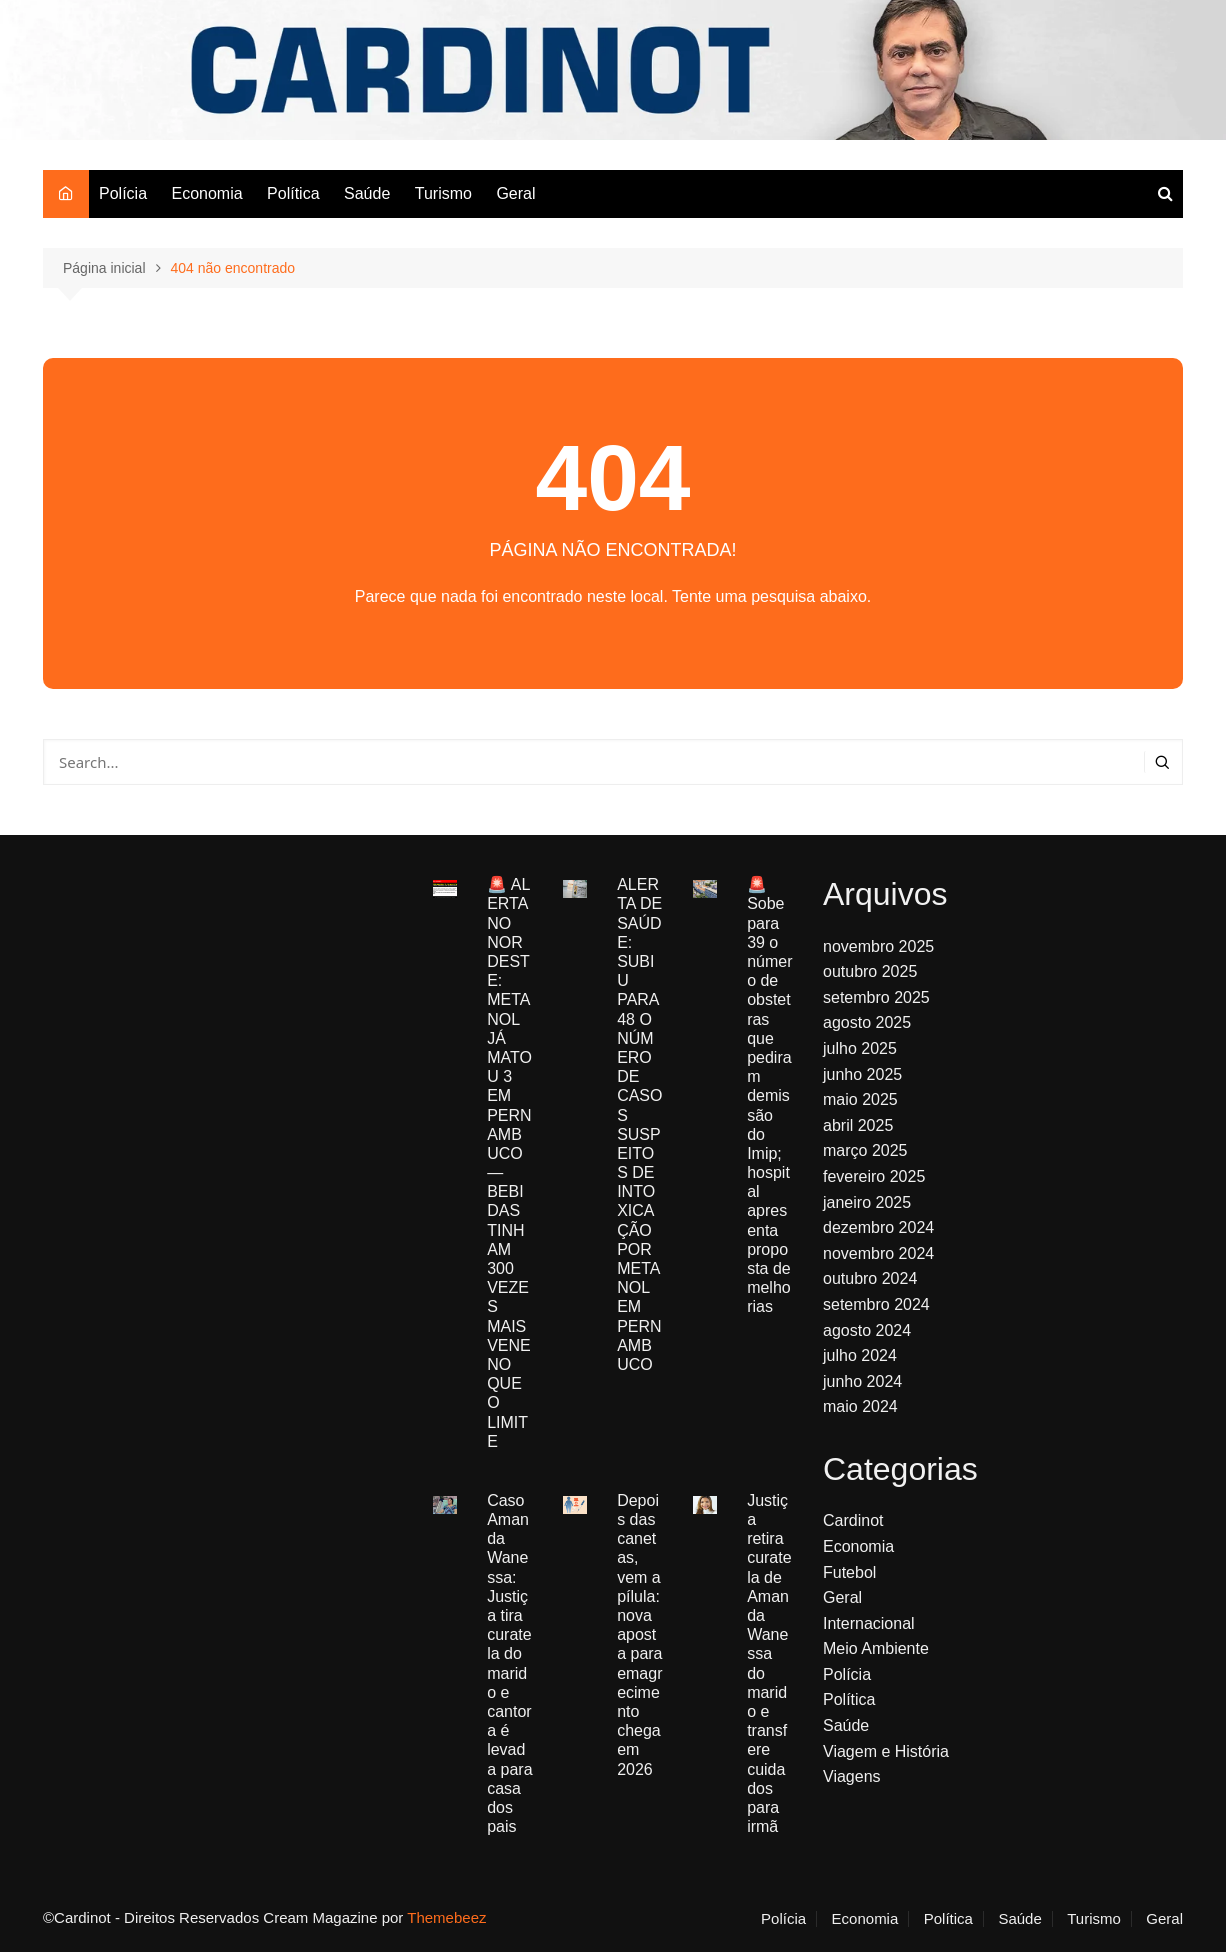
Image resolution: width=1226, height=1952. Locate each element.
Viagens (852, 1776)
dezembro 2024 (878, 1227)
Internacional (869, 1623)
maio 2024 (860, 1406)
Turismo (443, 193)
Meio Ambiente (876, 1648)
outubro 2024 (870, 1278)
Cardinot (853, 1520)
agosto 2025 (867, 1022)
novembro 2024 (878, 1253)
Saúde (367, 193)
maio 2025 (860, 1099)
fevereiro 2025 (874, 1176)
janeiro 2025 (867, 1202)
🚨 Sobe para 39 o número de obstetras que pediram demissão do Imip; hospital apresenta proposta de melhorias (769, 1095)
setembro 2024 (876, 1304)
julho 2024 (860, 1355)
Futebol (849, 1572)
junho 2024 (862, 1381)
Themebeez (446, 1917)
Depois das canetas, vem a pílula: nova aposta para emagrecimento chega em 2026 (639, 1635)
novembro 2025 (878, 946)
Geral (515, 193)
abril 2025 (858, 1125)
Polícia (123, 193)
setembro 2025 (876, 997)
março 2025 (865, 1150)
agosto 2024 (867, 1330)
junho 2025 (862, 1074)
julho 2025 (860, 1048)
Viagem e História (886, 1751)
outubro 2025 (870, 971)
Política (293, 193)
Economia (206, 193)
